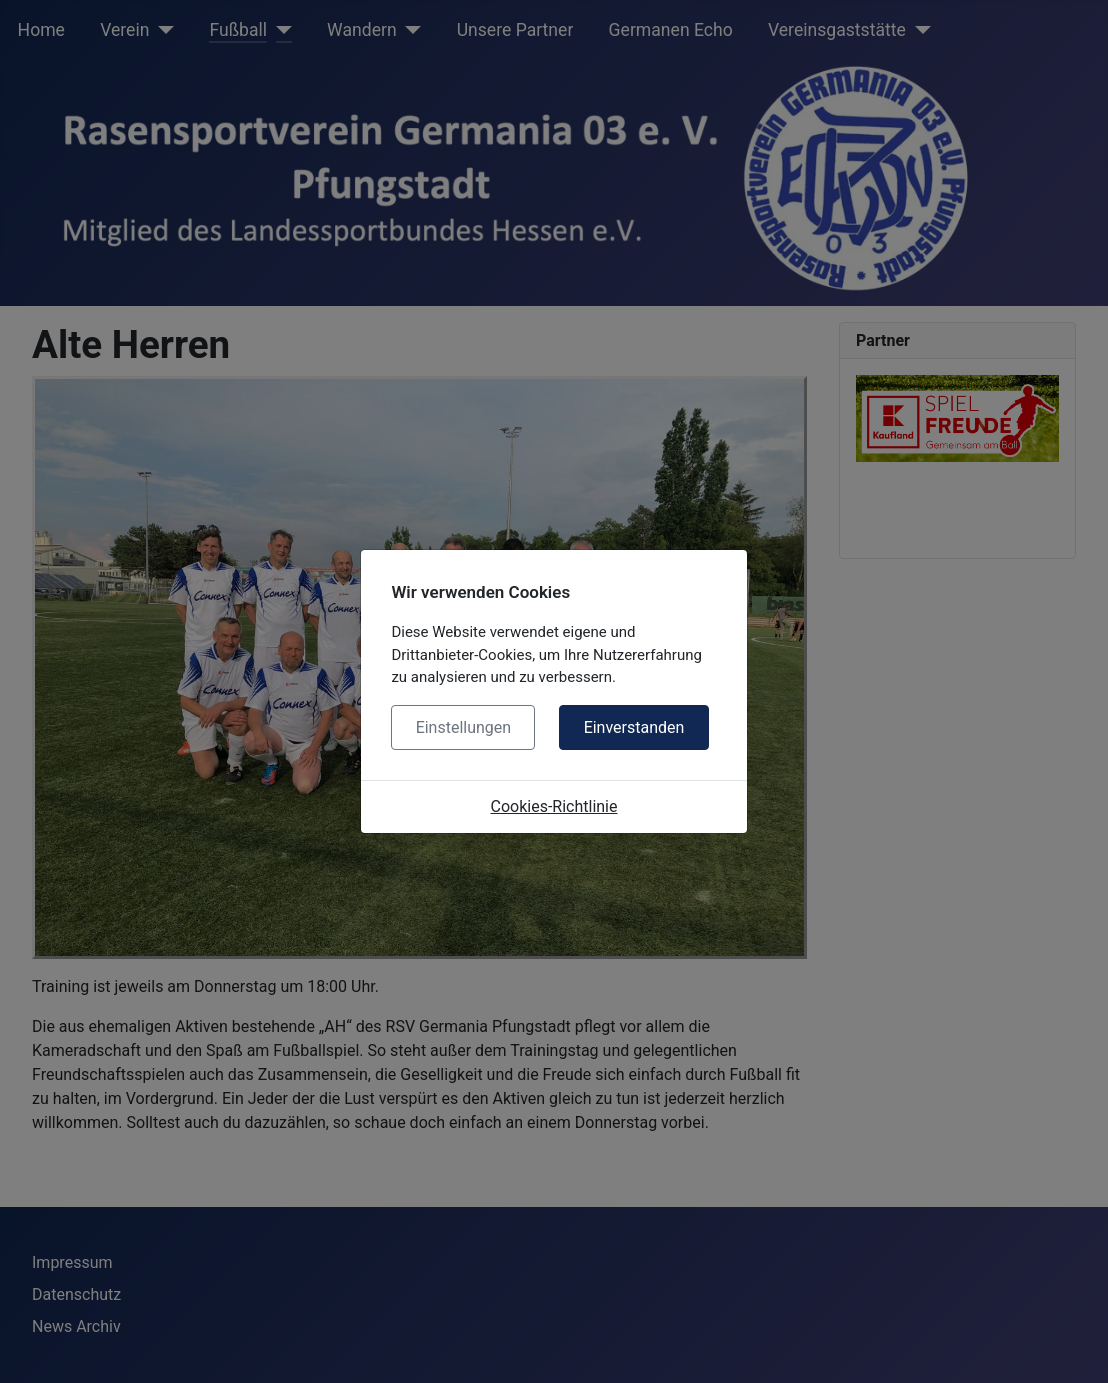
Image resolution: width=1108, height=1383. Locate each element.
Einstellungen (464, 727)
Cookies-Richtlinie (554, 806)
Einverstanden (634, 727)
